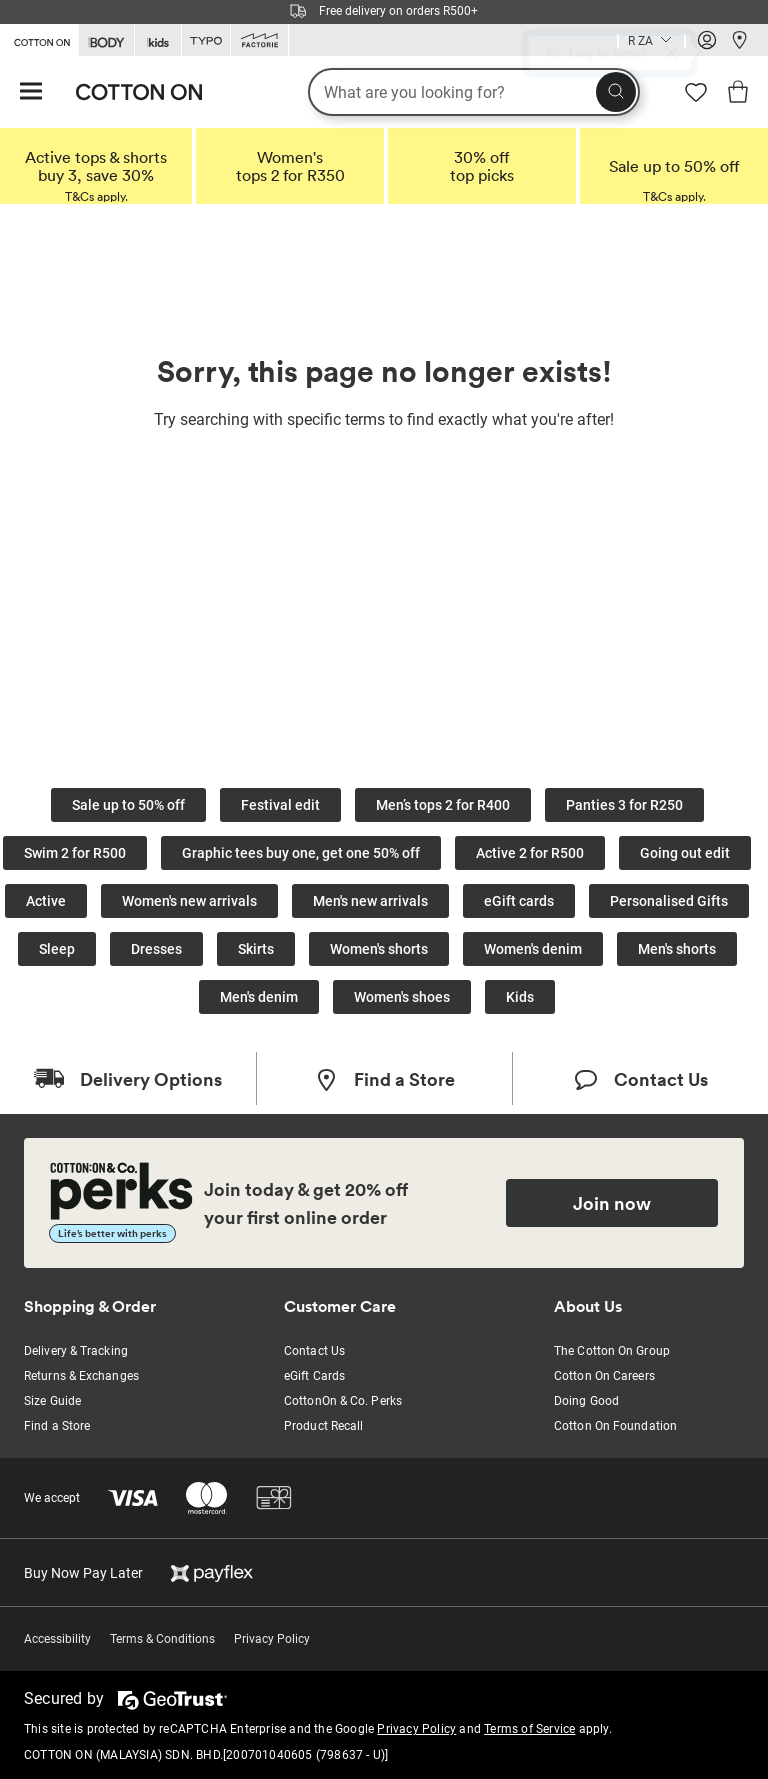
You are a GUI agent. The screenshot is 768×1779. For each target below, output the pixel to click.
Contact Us (314, 1351)
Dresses (156, 949)
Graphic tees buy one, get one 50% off (301, 853)
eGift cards (519, 901)
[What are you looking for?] (474, 92)
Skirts (256, 949)
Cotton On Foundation (615, 1426)
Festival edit (280, 805)
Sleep (57, 949)
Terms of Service (529, 1729)
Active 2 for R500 (530, 853)
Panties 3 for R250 (624, 805)
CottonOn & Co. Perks (343, 1401)
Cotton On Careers (604, 1376)
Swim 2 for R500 (75, 853)
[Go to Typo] (206, 40)
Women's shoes (402, 997)
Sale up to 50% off (128, 805)
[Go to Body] (106, 40)
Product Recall (323, 1426)
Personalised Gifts (669, 901)
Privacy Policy (272, 1639)
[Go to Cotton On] (39, 39)
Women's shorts (379, 949)
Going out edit (685, 853)
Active (46, 901)
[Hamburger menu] (31, 92)
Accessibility (57, 1639)
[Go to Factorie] (259, 40)
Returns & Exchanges (81, 1376)
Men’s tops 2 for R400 (443, 805)
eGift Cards (314, 1376)
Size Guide (52, 1401)
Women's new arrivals (189, 901)
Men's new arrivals (370, 901)
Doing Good (586, 1401)
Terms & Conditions (162, 1639)
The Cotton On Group (612, 1351)
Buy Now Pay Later (83, 1573)
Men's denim (259, 997)
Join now (612, 1203)
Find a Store (57, 1426)
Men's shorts (677, 949)
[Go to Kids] (158, 40)
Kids (520, 997)
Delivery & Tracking (76, 1351)
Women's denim (533, 949)
